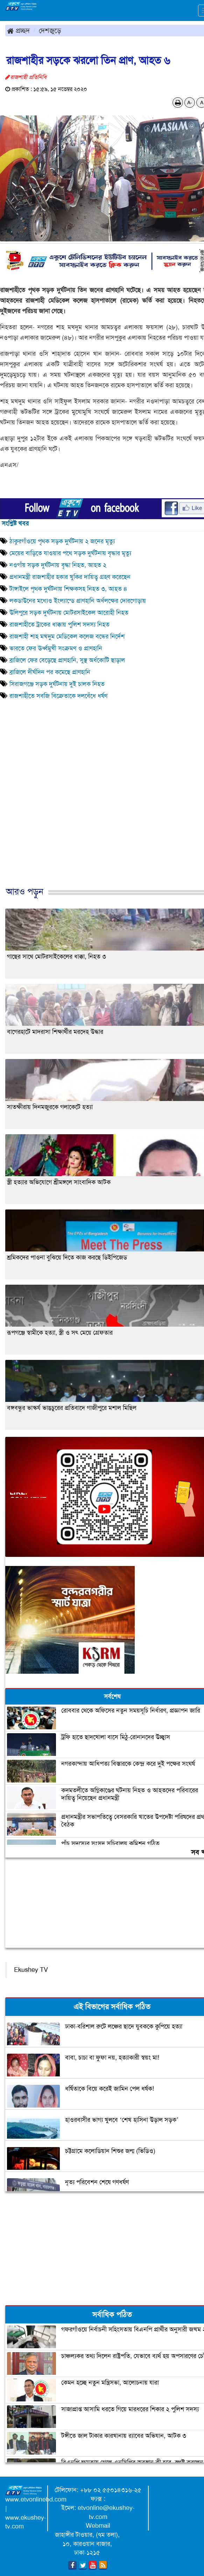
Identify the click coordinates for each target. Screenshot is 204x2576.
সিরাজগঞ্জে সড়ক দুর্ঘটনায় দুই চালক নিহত (57, 684)
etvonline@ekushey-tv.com (106, 2512)
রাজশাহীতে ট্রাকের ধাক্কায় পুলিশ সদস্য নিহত (59, 624)
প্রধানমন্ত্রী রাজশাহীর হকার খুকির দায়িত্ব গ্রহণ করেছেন (70, 577)
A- (189, 102)
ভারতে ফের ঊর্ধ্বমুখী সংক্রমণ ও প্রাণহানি (56, 648)
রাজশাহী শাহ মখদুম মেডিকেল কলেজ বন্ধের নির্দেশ (67, 636)
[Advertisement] (99, 814)
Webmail (98, 2525)
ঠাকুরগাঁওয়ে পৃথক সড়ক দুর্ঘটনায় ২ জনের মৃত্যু (62, 541)
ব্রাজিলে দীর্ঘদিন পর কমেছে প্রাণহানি (49, 672)
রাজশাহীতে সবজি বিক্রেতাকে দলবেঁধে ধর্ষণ (58, 696)
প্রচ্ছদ (18, 30)
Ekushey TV (31, 1969)
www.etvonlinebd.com (35, 2499)
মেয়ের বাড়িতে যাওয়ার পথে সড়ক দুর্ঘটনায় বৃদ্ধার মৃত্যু (70, 553)
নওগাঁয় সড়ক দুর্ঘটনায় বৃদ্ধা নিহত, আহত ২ (58, 565)
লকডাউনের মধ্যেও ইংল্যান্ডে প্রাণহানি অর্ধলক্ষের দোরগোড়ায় (78, 601)
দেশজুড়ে (50, 30)
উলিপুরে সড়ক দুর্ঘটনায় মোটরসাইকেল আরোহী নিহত (68, 612)
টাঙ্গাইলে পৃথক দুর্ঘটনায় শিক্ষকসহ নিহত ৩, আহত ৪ (68, 589)
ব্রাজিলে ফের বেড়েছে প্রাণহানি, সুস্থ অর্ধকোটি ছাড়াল (67, 660)
